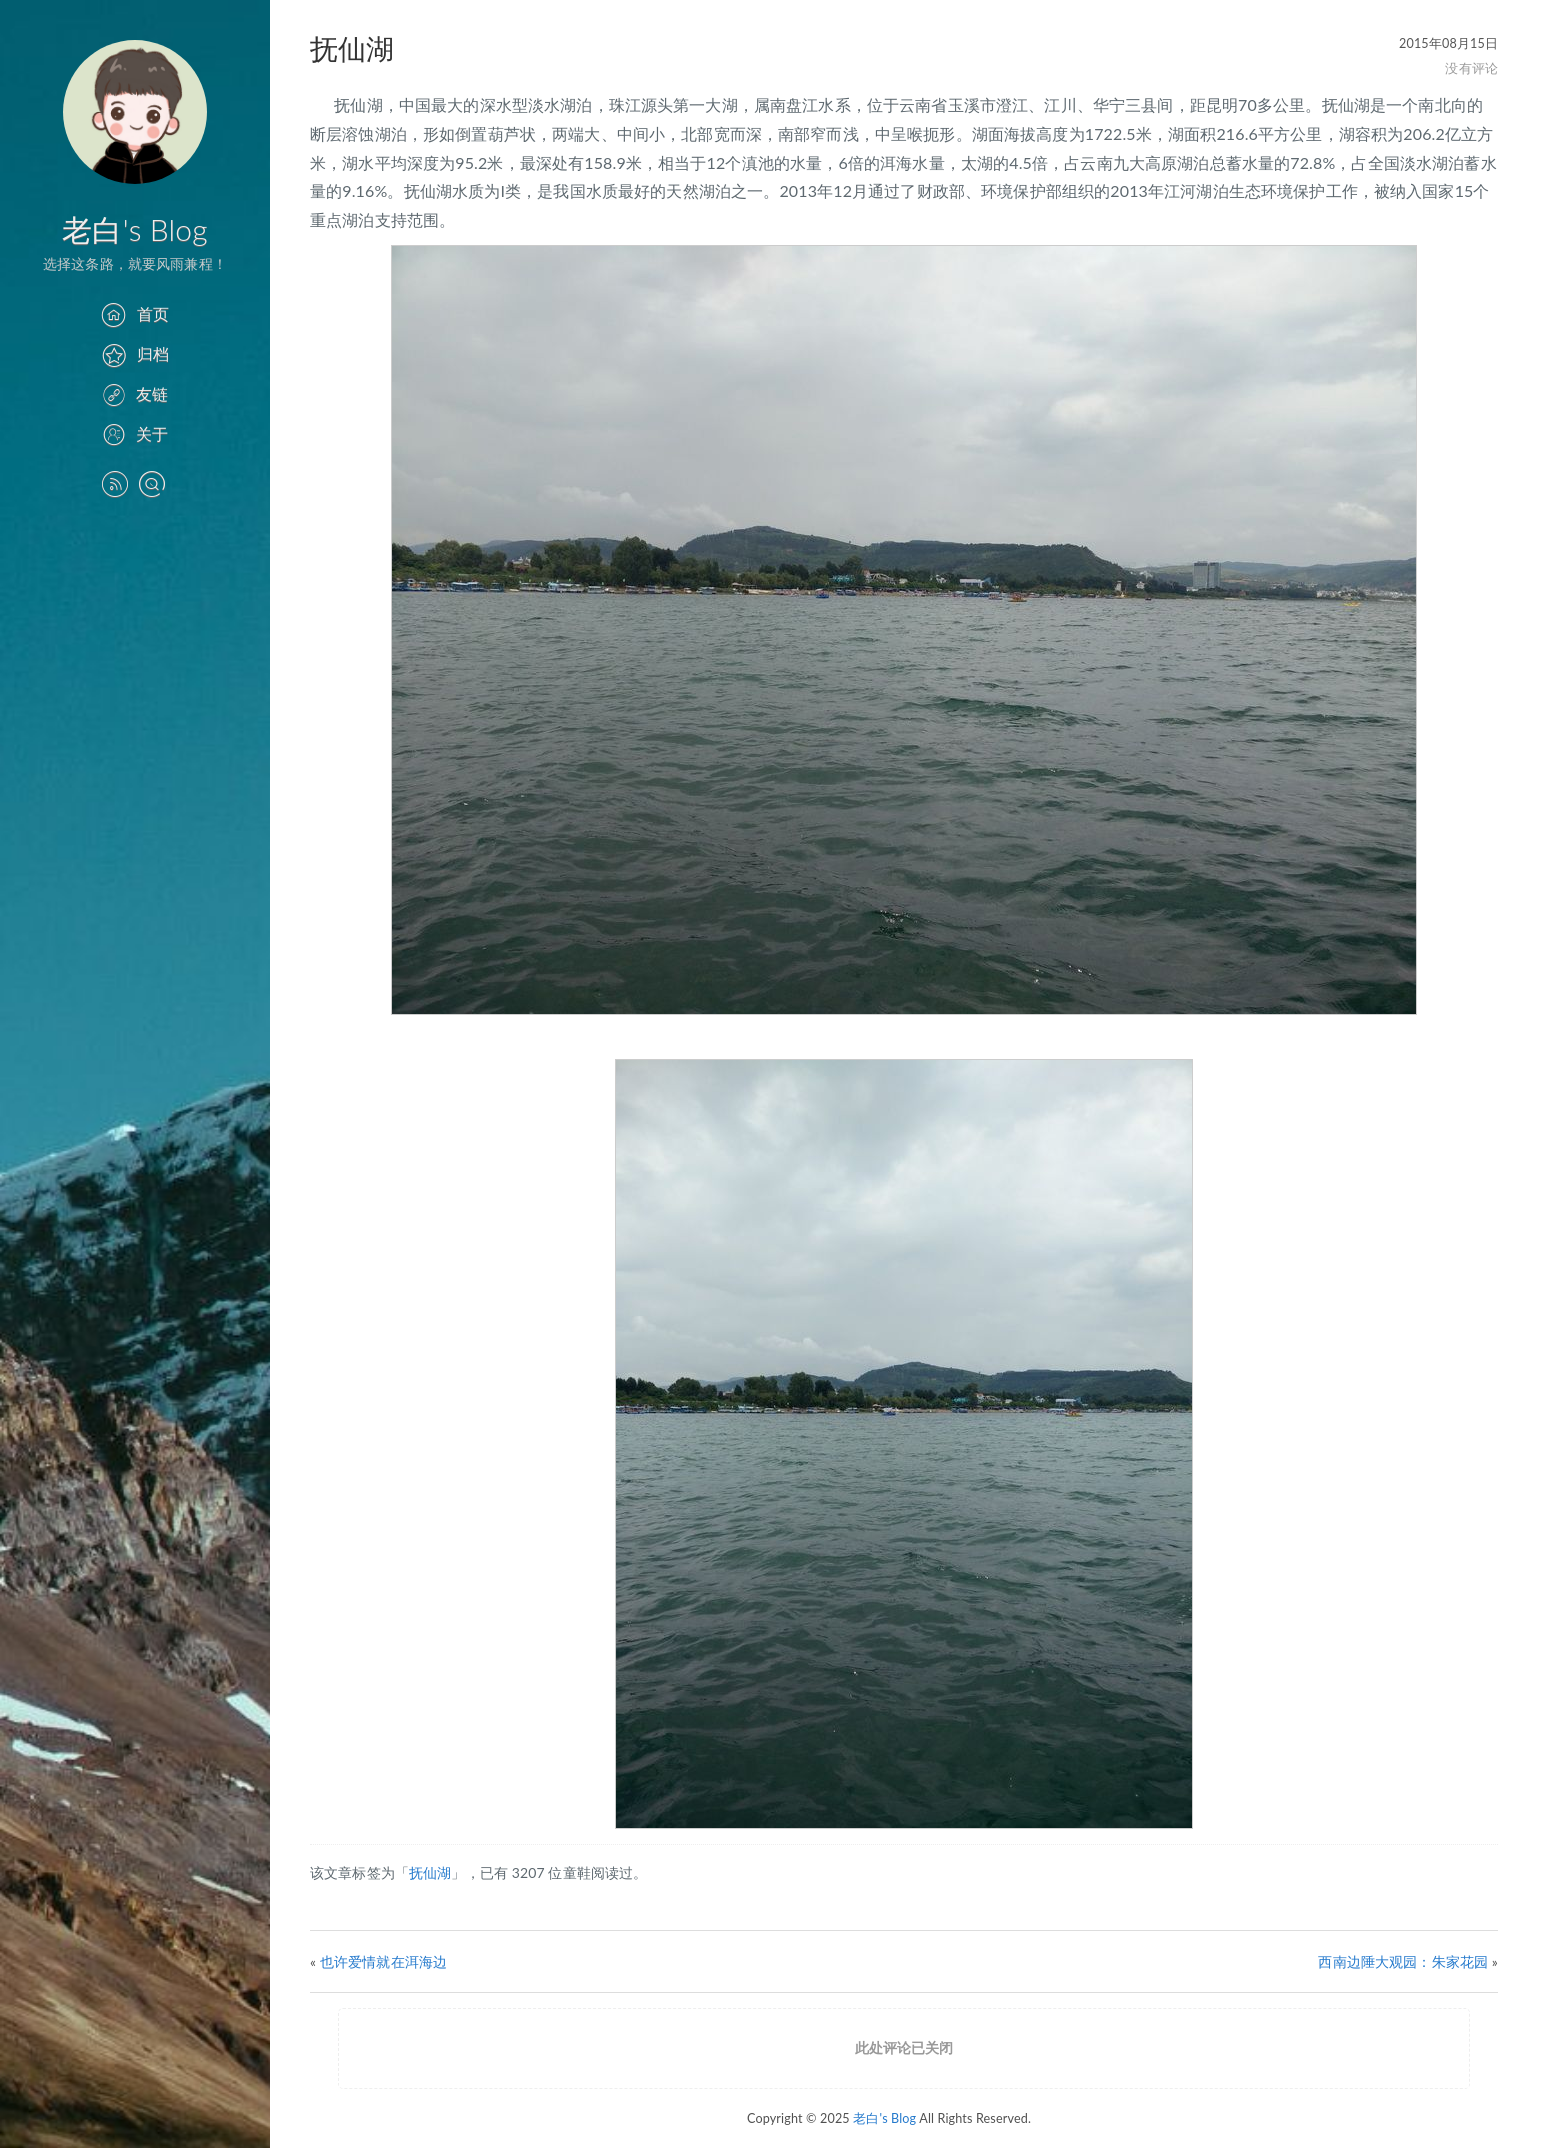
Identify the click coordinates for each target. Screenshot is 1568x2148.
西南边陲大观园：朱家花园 (1403, 1961)
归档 (135, 353)
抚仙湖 (430, 1872)
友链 (135, 393)
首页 (134, 313)
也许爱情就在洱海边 (383, 1961)
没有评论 (1471, 68)
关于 (135, 433)
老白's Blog (134, 229)
